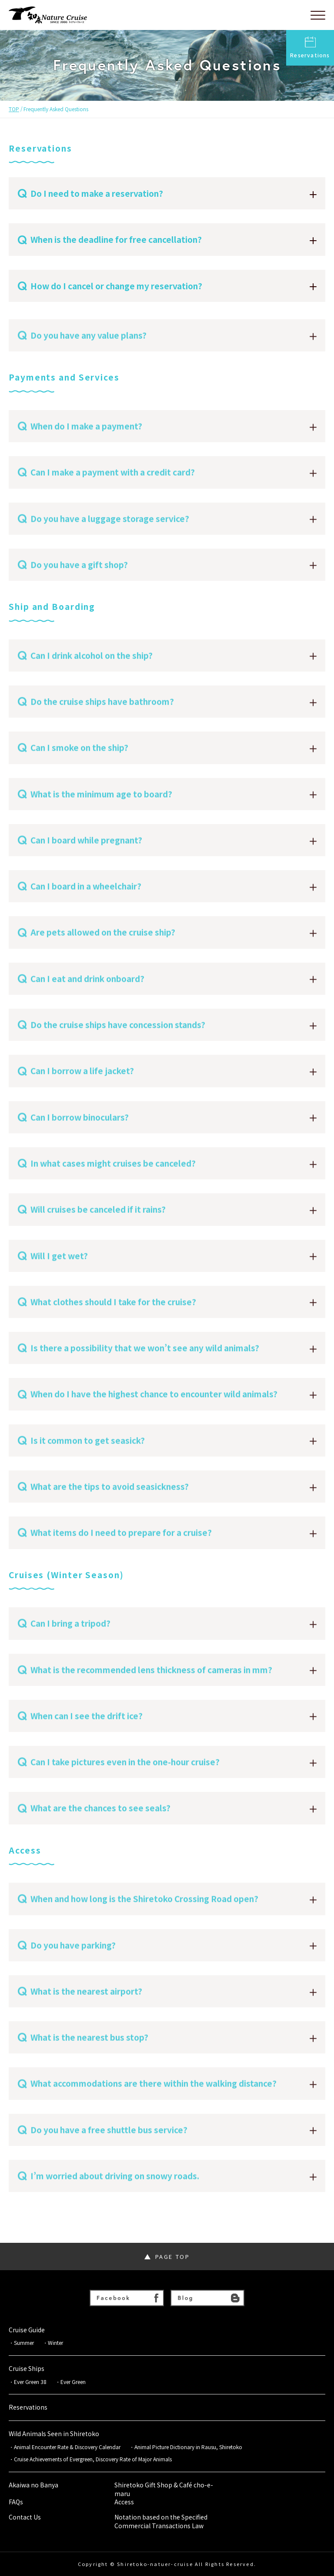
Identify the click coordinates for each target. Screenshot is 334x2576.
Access (124, 2502)
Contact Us (25, 2517)
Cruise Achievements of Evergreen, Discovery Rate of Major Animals (95, 2459)
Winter (55, 2342)
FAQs (16, 2502)
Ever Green (73, 2381)
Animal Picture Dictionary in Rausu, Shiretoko (188, 2447)
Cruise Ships (26, 2368)
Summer (24, 2342)
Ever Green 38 (30, 2381)
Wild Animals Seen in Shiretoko (54, 2434)
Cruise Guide (27, 2330)
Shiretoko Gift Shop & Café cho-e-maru (163, 2489)
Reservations (310, 47)
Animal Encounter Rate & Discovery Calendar (67, 2447)
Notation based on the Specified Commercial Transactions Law (160, 2521)
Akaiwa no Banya (33, 2485)
